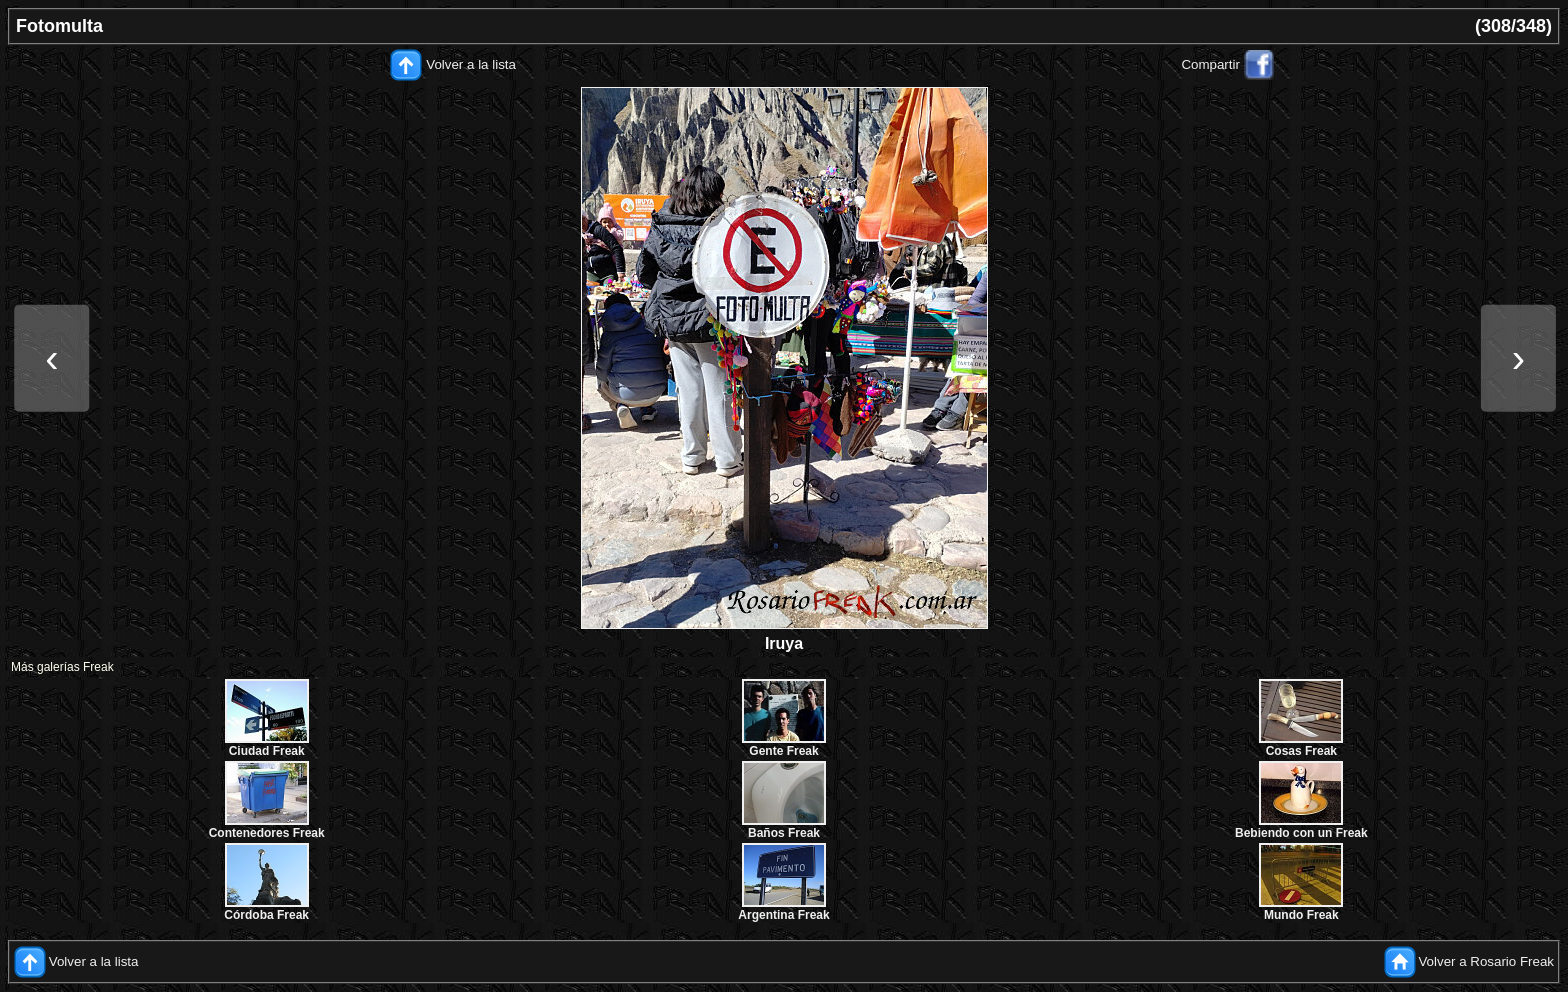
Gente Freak (783, 751)
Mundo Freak (1301, 915)
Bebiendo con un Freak (1301, 833)
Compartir (1210, 64)
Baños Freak (784, 833)
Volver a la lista (471, 64)
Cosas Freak (1301, 751)
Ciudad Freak (267, 751)
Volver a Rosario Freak (1486, 961)
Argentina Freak (783, 915)
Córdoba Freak (266, 915)
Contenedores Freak (267, 833)
